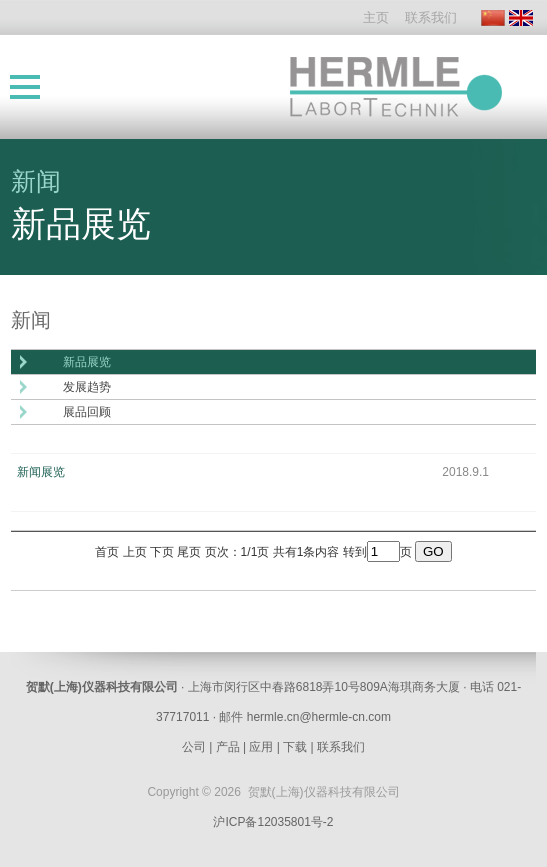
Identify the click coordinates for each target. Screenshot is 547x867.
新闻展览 (41, 472)
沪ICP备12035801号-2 (273, 822)
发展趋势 (87, 387)
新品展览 (87, 362)
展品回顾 (87, 412)
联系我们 (431, 17)
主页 (376, 17)
